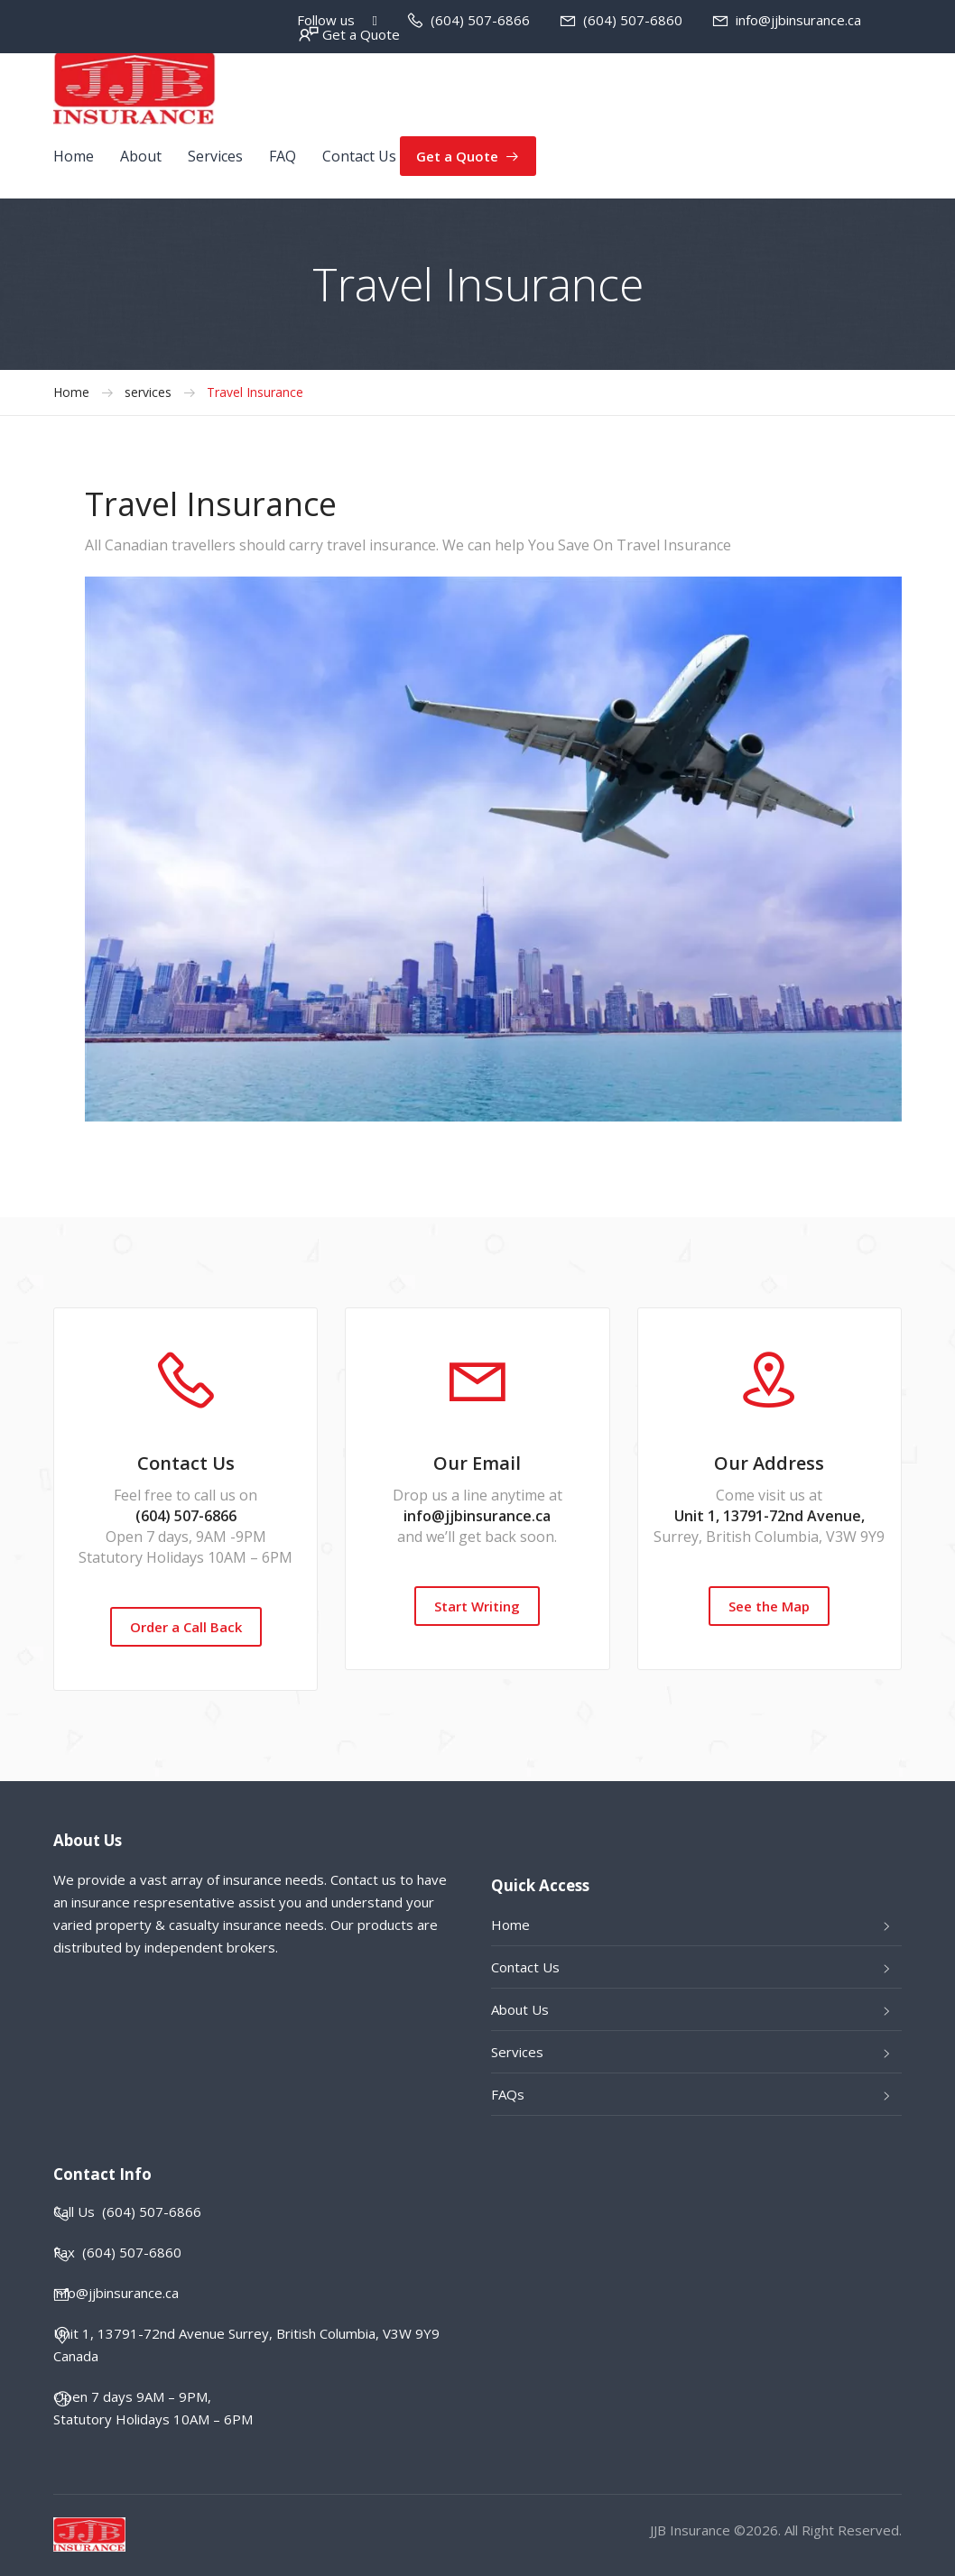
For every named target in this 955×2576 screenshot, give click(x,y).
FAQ (282, 156)
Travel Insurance (255, 392)
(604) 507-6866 (480, 20)
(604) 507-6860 (632, 20)
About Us (520, 2009)
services (148, 392)
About (141, 156)
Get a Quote (361, 34)
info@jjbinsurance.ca (798, 20)
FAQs (507, 2094)
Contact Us (359, 156)
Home (73, 156)
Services (215, 156)
